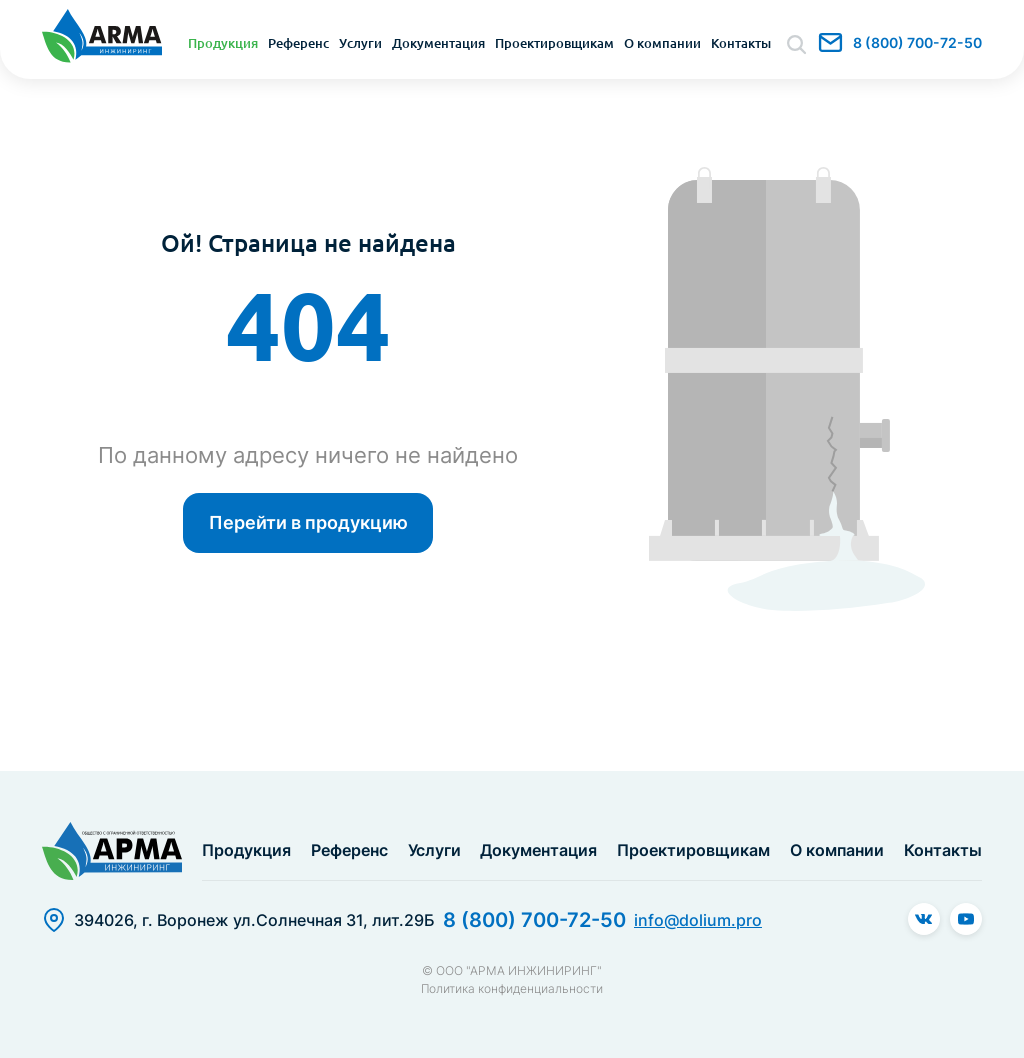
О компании (662, 43)
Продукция (223, 43)
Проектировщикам (554, 43)
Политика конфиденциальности (512, 988)
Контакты (741, 43)
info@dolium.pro (830, 42)
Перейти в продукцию (308, 522)
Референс (298, 43)
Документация (438, 43)
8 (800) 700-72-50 (917, 42)
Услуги (360, 43)
